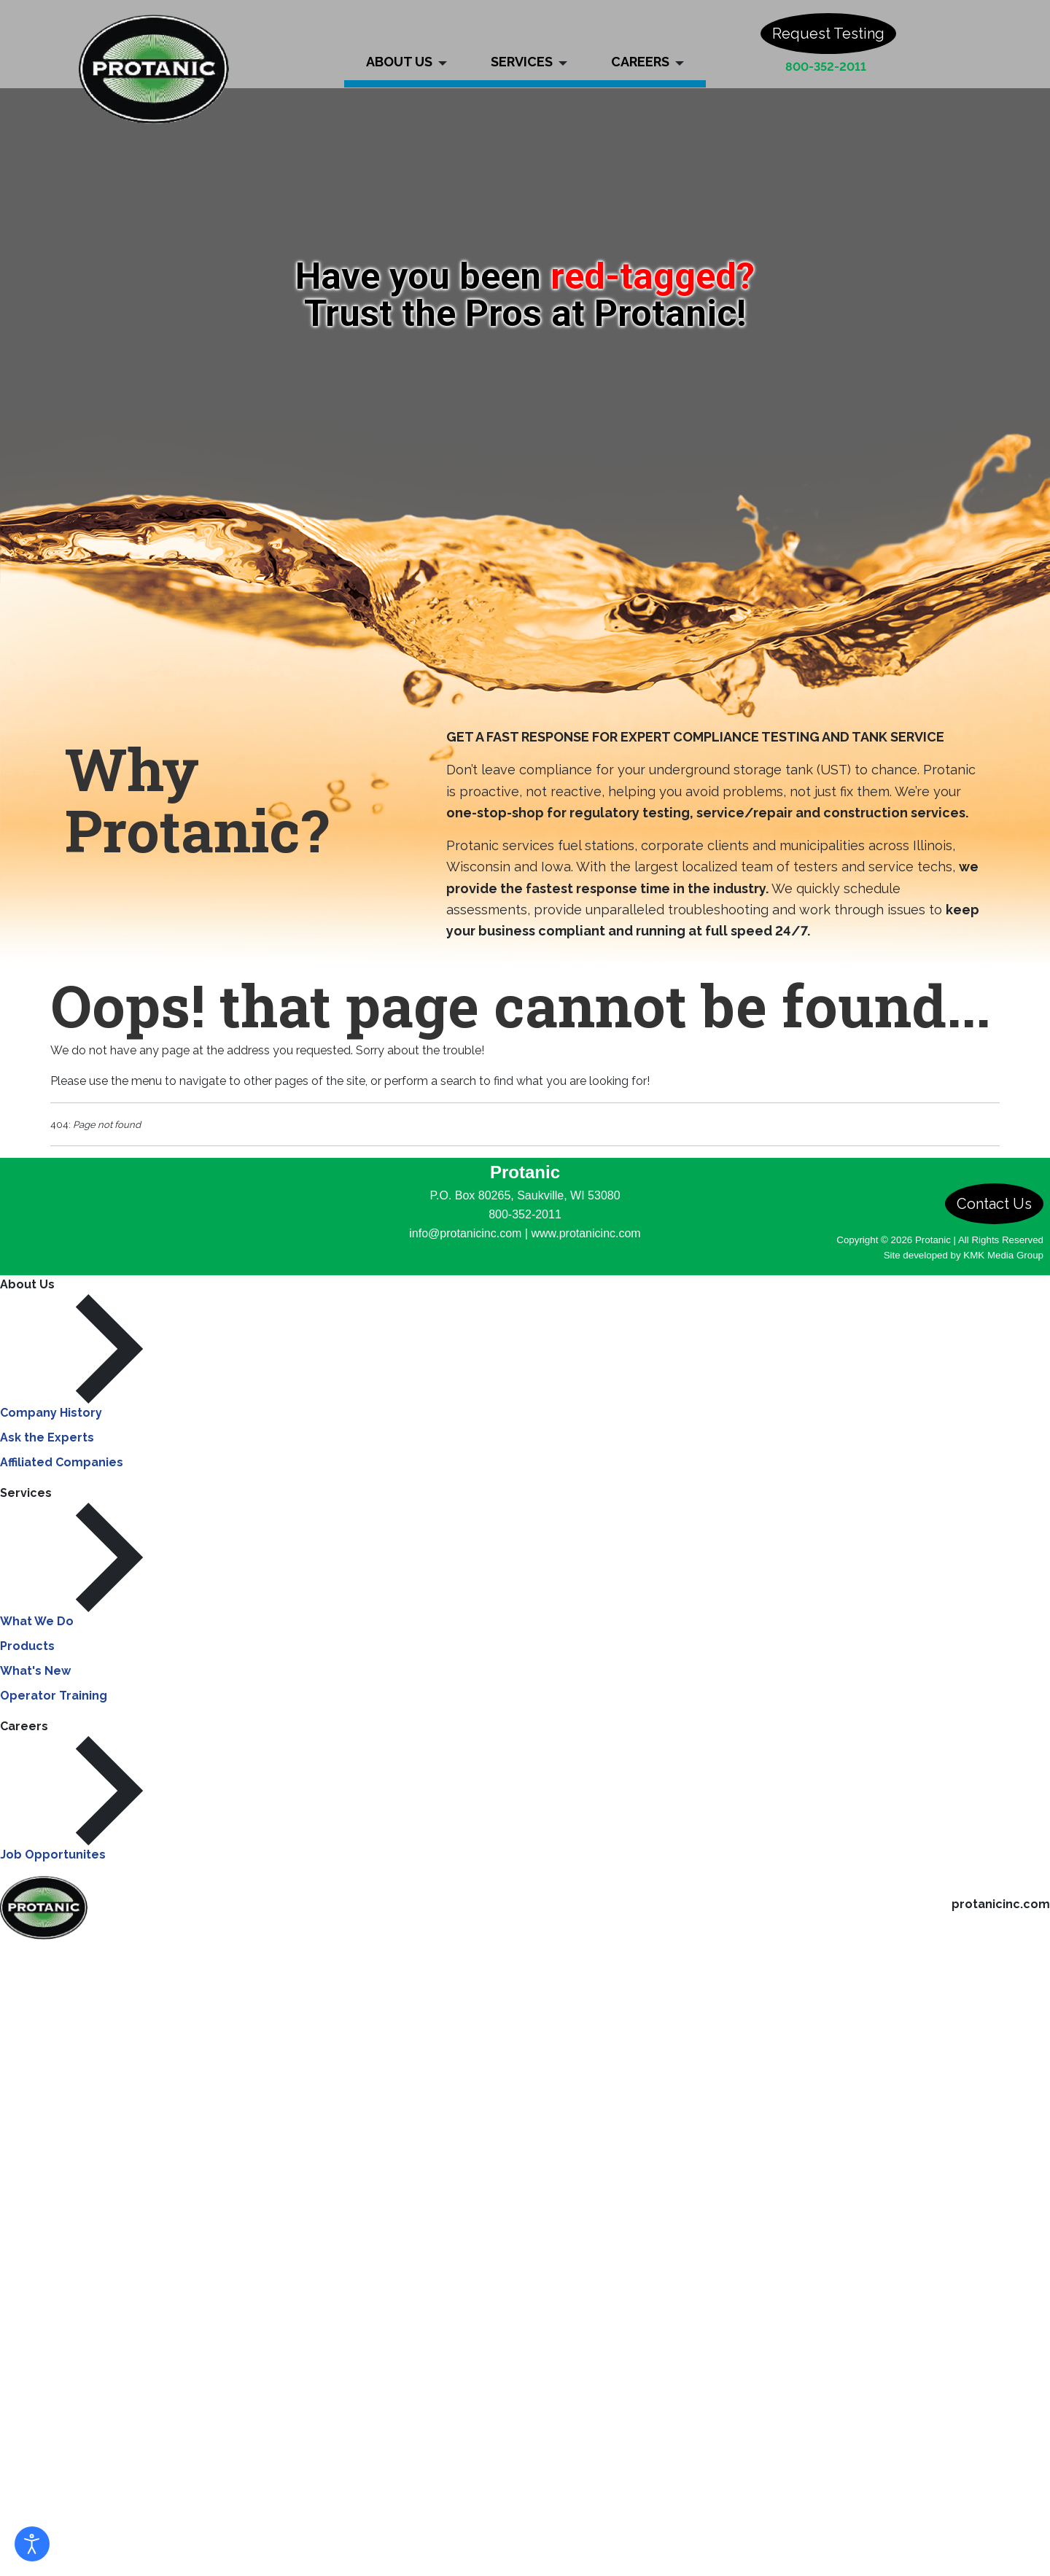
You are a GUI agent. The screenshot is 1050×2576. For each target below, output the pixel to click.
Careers (24, 1726)
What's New (35, 1671)
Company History (51, 1413)
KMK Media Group (1003, 1255)
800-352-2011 (825, 67)
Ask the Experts (47, 1437)
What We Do (37, 1621)
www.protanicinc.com (585, 1233)
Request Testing (828, 33)
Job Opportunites (53, 1854)
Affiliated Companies (61, 1462)
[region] (525, 291)
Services (26, 1493)
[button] (406, 43)
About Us (27, 1284)
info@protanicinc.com (465, 1233)
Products (27, 1646)
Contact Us (994, 1204)
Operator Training (53, 1696)
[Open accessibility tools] (32, 2543)
